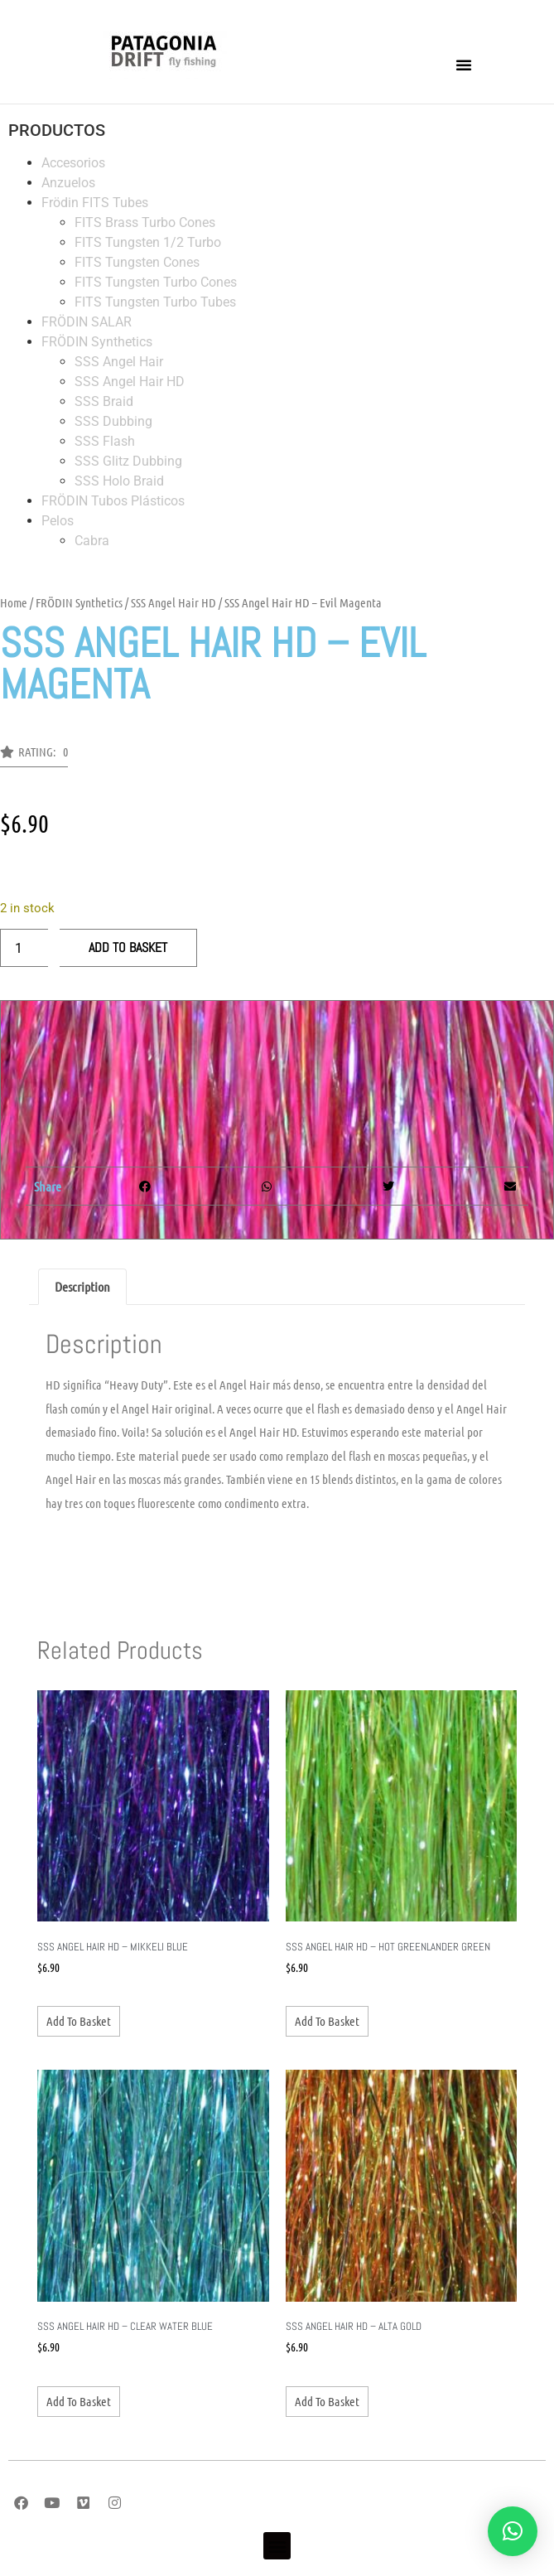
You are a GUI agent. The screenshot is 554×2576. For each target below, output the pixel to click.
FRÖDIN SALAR (86, 322)
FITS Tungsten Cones (137, 262)
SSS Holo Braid (119, 481)
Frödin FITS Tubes (94, 202)
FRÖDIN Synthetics (96, 342)
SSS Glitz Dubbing (128, 461)
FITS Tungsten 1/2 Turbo (148, 242)
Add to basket (128, 947)
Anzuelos (68, 183)
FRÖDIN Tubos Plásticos (113, 501)
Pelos (57, 521)
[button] (463, 64)
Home (13, 602)
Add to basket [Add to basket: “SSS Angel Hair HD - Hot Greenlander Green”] (327, 2020)
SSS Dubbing (113, 421)
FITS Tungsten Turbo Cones (156, 282)
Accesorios (73, 163)
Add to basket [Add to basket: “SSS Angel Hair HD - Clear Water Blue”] (78, 2401)
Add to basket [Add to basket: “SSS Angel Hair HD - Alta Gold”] (327, 2401)
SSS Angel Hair (119, 362)
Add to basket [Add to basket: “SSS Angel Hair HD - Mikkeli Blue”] (78, 2020)
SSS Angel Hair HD (130, 381)
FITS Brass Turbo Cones (145, 222)
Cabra (92, 541)
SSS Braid (104, 401)
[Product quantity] (24, 948)
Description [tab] (82, 1286)
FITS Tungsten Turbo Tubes (155, 302)
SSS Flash (105, 441)
